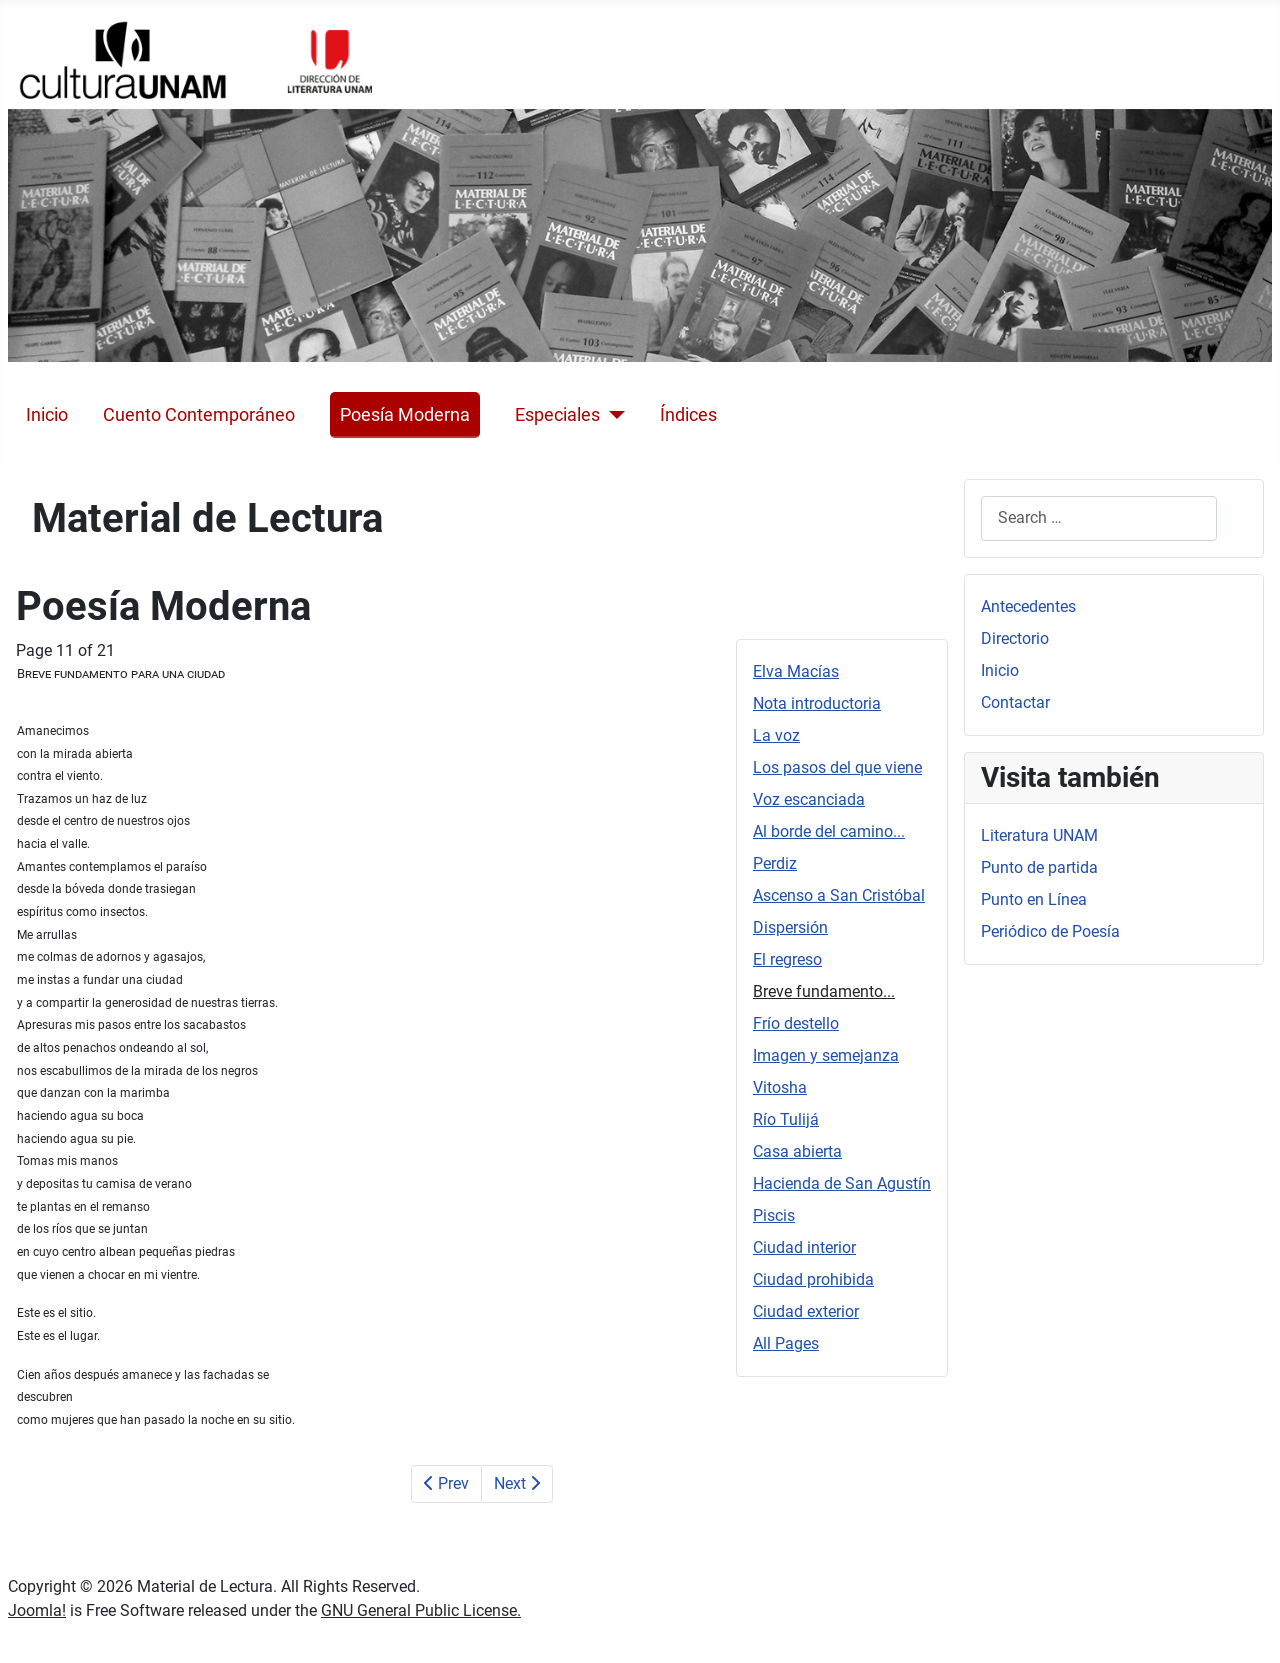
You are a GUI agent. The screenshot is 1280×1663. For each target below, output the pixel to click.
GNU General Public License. (421, 1610)
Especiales (557, 415)
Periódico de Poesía (1050, 931)
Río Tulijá (786, 1119)
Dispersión (790, 927)
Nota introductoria (817, 703)
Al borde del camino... (829, 831)
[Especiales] (612, 415)
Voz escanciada (809, 799)
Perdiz (775, 863)
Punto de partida (1039, 867)
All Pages (786, 1343)
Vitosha (780, 1087)
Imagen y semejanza (826, 1055)
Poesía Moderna (405, 415)
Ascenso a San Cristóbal (839, 895)
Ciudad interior (804, 1247)
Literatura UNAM (1039, 835)
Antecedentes (1028, 606)
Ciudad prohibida (813, 1279)
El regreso (787, 959)
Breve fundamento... (824, 991)
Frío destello (796, 1023)
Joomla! (37, 1610)
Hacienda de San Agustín (842, 1183)
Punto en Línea (1034, 899)
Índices (688, 415)
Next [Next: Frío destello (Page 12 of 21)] (517, 1483)
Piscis (774, 1215)
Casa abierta (797, 1151)
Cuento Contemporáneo (199, 415)
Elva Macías (796, 671)
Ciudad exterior (806, 1311)
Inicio (47, 415)
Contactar (1015, 702)
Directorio (1015, 638)
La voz (776, 735)
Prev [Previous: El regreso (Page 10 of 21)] (446, 1483)
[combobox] (1099, 518)
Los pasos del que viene (837, 767)
